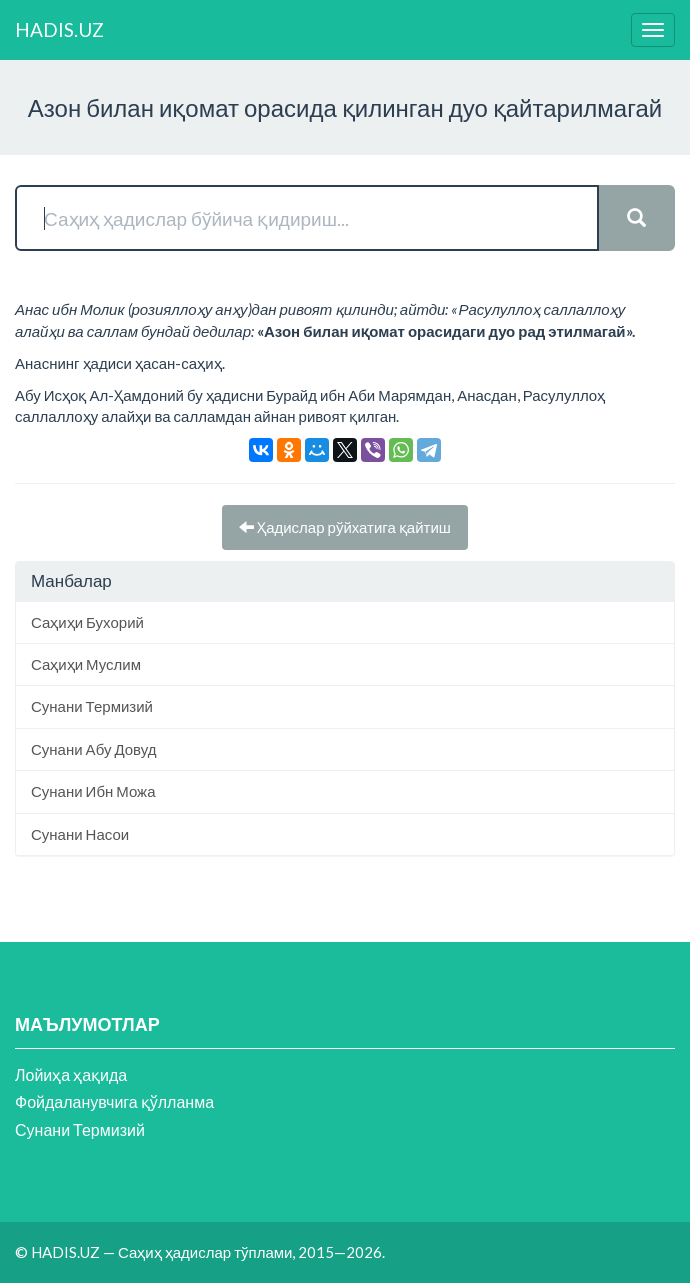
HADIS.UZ (59, 29)
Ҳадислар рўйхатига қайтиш (345, 527)
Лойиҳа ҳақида (71, 1074)
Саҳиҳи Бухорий (87, 622)
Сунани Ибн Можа (93, 791)
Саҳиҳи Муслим (86, 664)
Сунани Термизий (92, 706)
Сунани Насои (80, 834)
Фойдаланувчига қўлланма (114, 1101)
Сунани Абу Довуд (93, 749)
